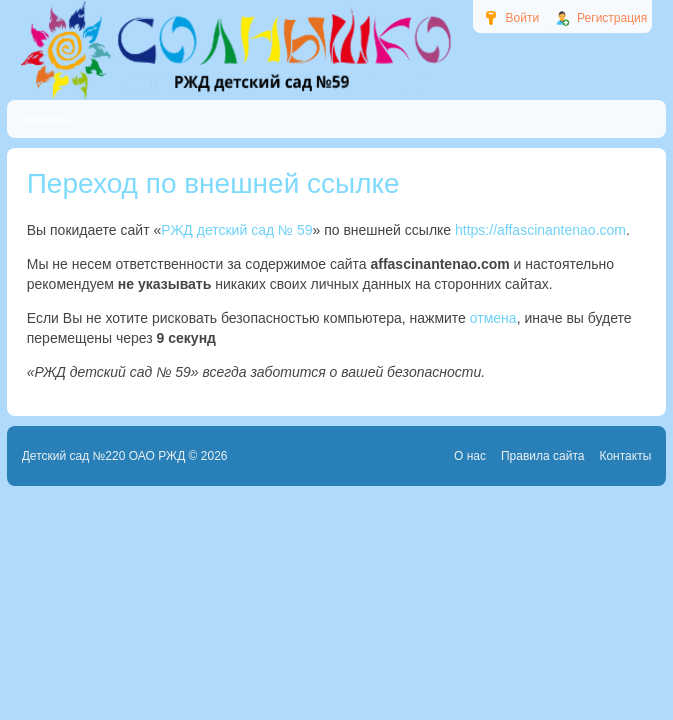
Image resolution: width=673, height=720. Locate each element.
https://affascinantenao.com (540, 230)
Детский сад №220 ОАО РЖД (104, 456)
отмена (493, 318)
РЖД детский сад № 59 (236, 230)
